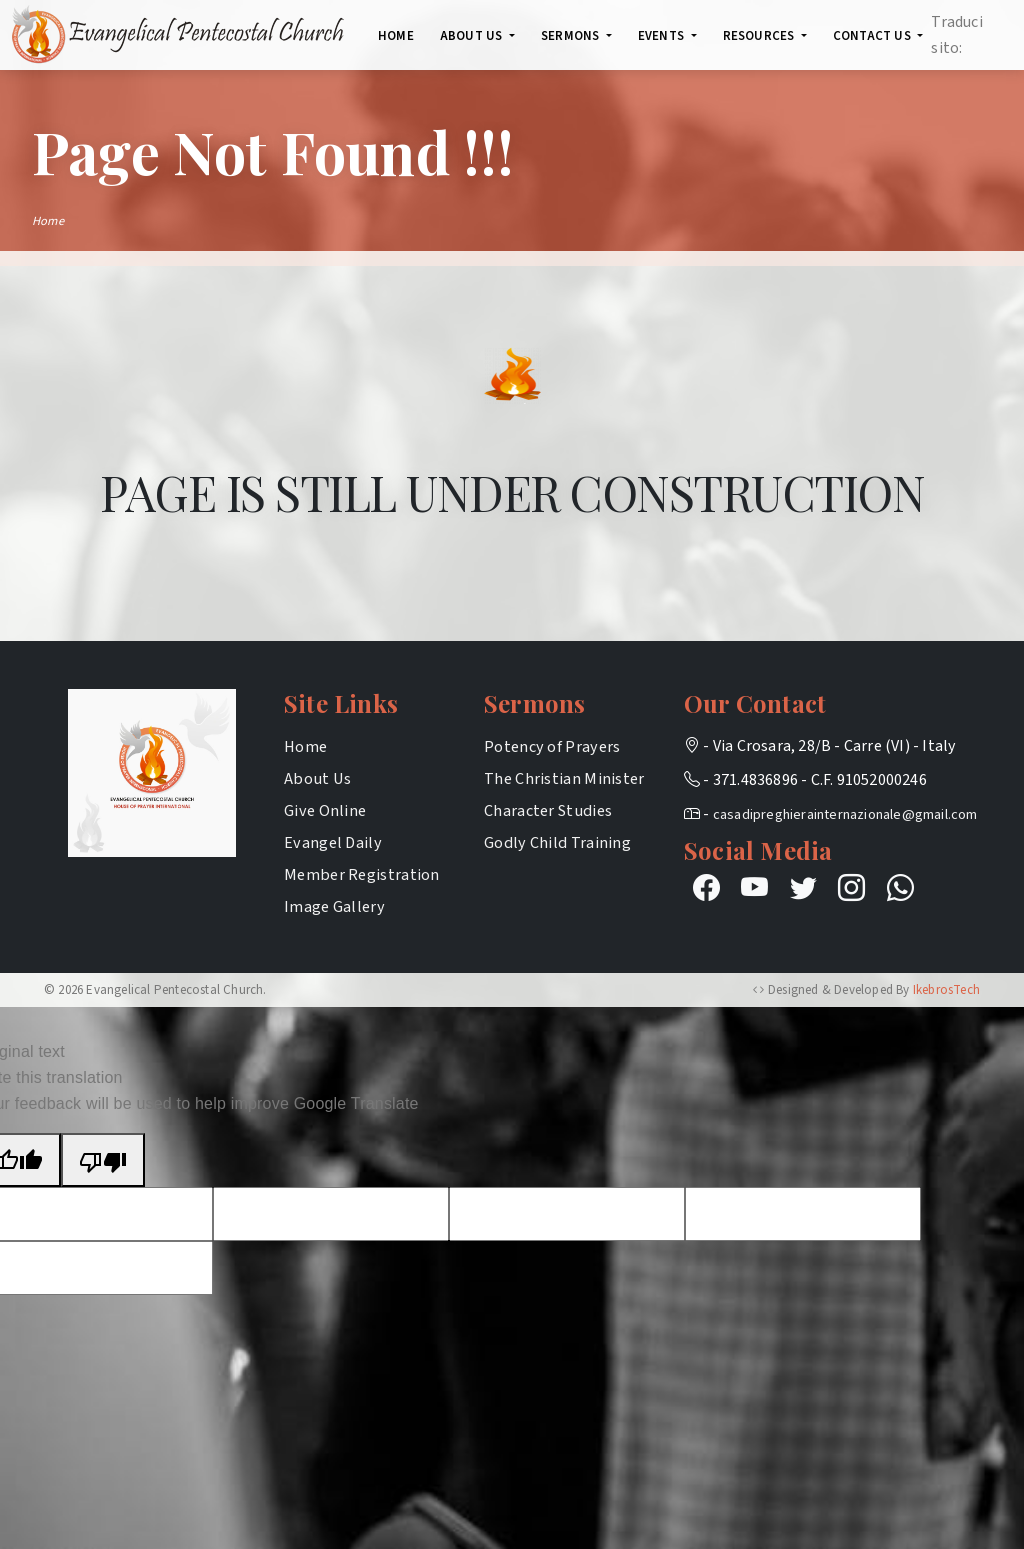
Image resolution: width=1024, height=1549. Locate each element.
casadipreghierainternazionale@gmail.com (845, 814)
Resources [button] (760, 36)
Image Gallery (334, 906)
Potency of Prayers (552, 746)
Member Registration (362, 874)
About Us (317, 778)
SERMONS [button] (572, 36)
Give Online (325, 810)
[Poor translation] (103, 1160)
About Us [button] (473, 36)
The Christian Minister (564, 778)
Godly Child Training (557, 842)
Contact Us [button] (873, 36)
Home (396, 36)
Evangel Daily (333, 842)
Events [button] (662, 36)
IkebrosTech (946, 990)
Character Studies (548, 810)
